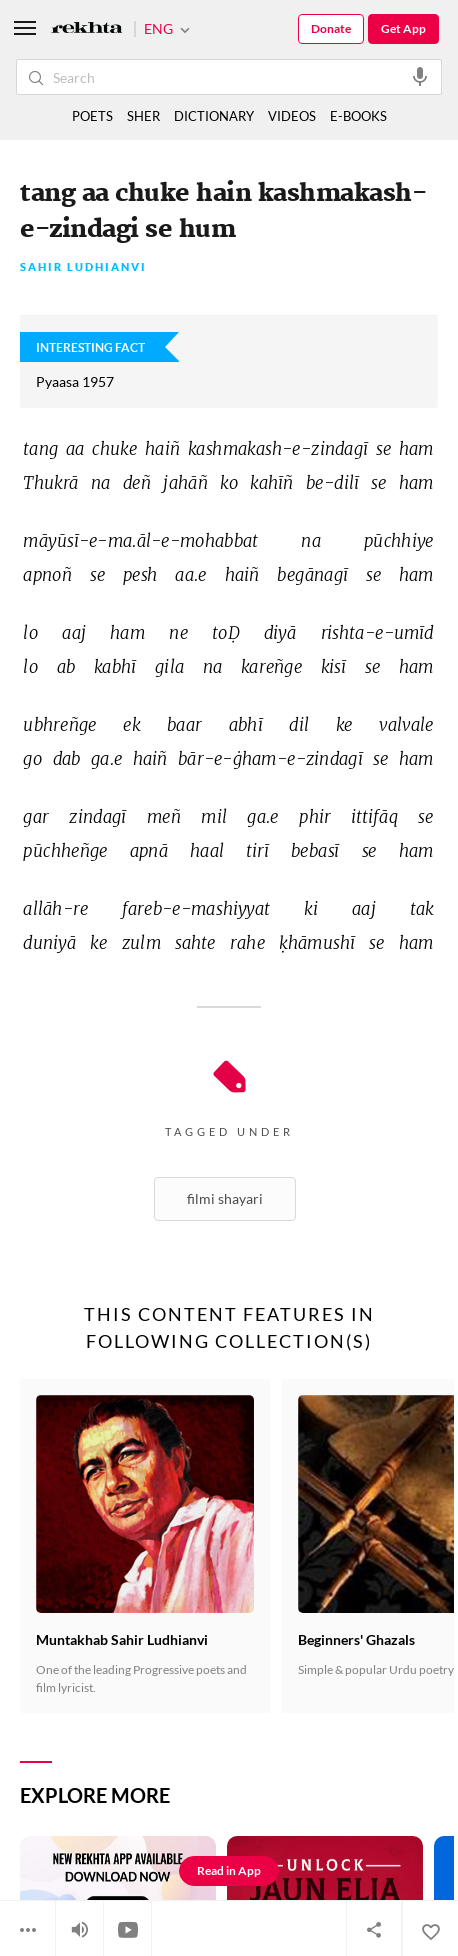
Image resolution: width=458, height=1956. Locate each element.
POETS (92, 116)
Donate (331, 28)
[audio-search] (420, 76)
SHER (143, 116)
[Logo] (87, 29)
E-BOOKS (358, 116)
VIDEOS (292, 116)
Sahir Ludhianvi (83, 267)
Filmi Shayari (225, 1198)
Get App (403, 28)
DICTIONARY (214, 116)
